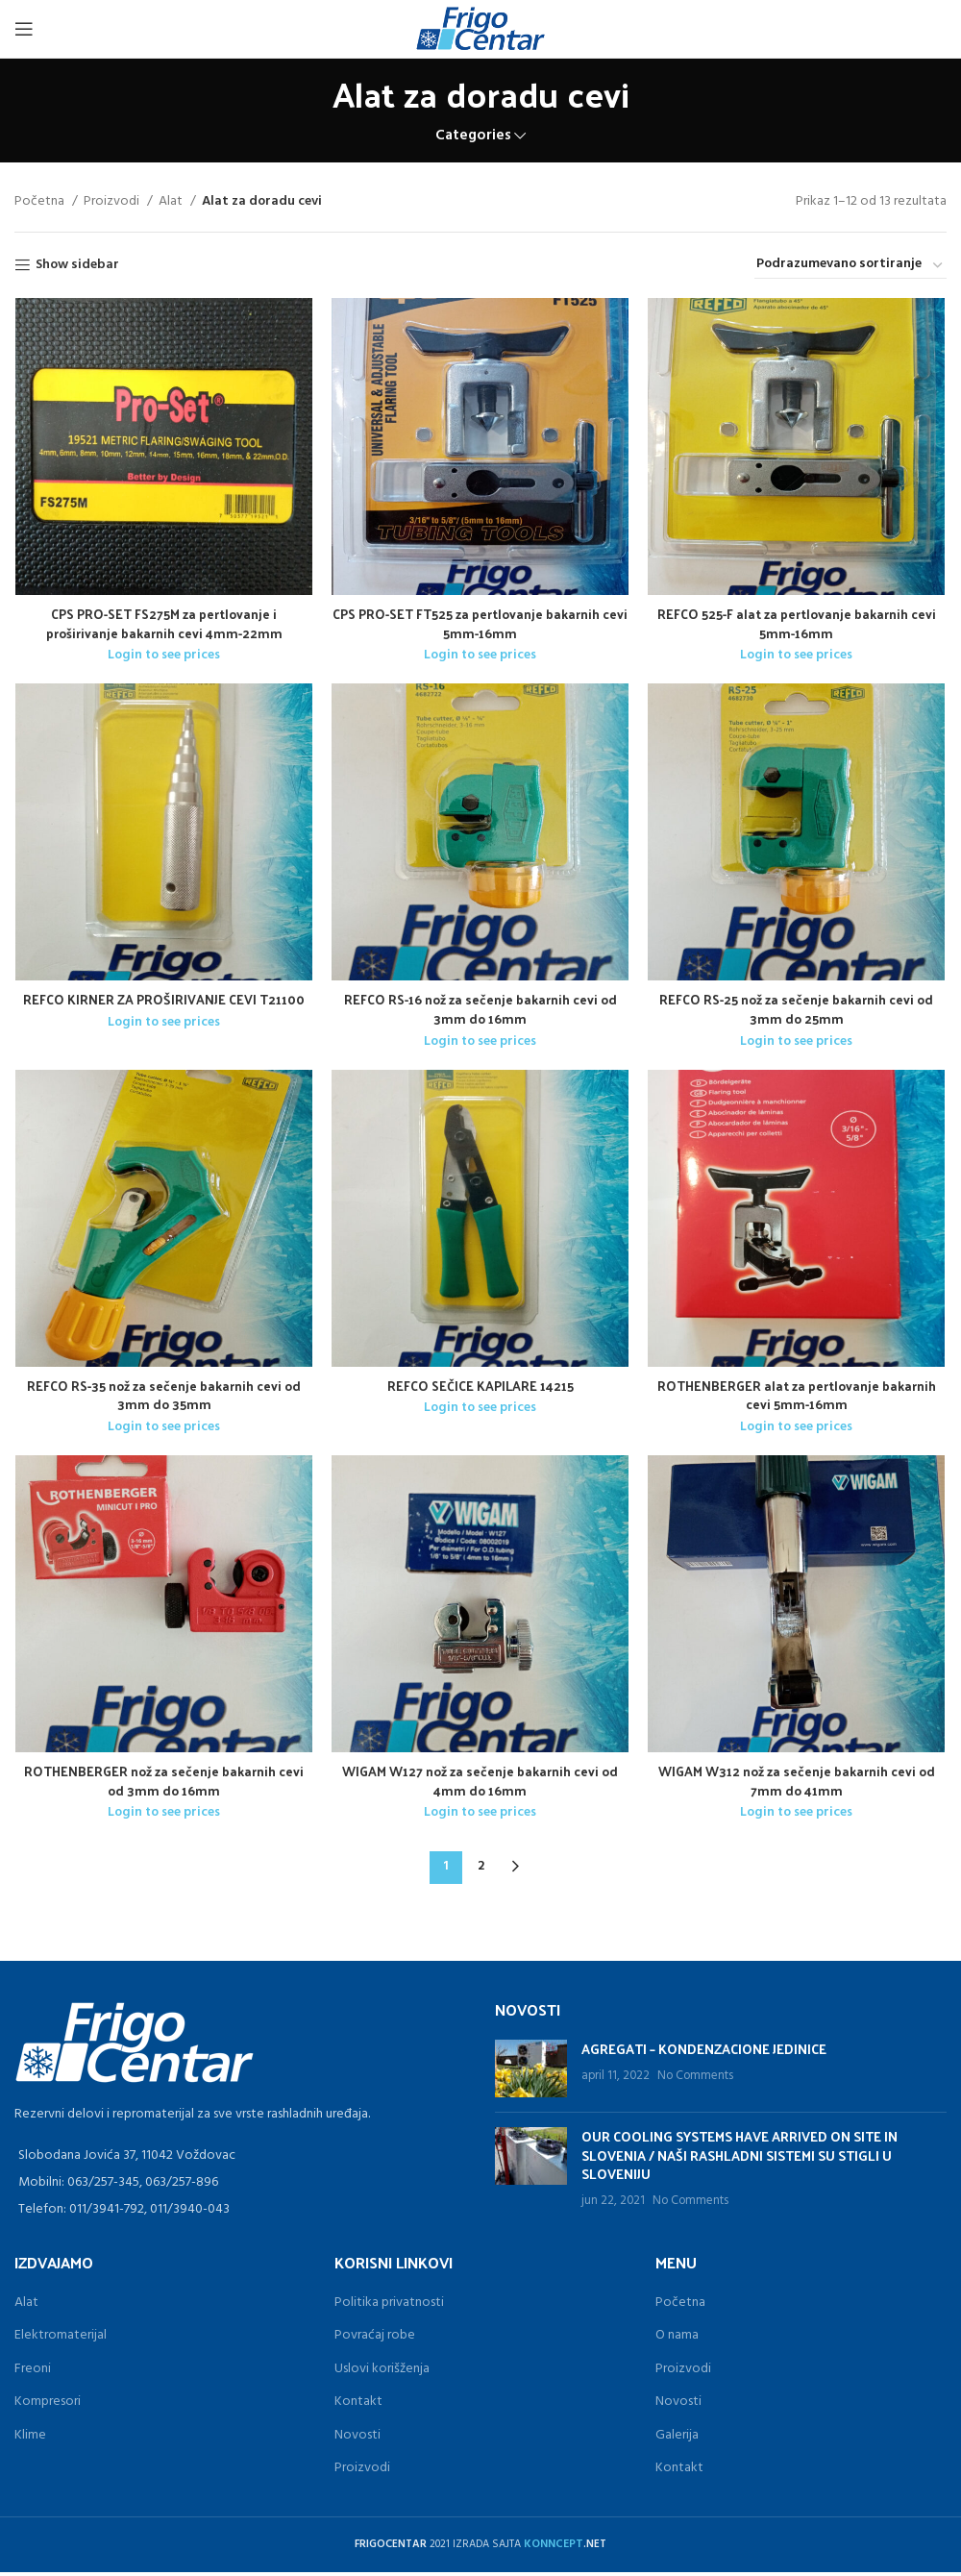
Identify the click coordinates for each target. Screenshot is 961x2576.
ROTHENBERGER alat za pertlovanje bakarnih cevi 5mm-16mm (798, 1398)
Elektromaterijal (60, 2339)
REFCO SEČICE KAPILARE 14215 (480, 1388)
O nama (677, 2339)
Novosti (357, 2439)
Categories (473, 136)
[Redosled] (850, 265)
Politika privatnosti (389, 2306)
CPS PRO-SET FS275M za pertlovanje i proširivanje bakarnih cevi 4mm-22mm (163, 624)
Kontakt (358, 2405)
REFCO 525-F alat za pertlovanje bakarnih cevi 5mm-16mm (798, 624)
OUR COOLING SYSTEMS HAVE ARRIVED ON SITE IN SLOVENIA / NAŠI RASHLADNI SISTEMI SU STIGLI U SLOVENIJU (739, 2159)
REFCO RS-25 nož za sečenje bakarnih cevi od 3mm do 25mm (798, 1010)
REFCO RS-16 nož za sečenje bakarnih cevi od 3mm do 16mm (480, 1010)
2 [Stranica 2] (481, 1870)
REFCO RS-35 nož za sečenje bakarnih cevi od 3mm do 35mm (164, 1398)
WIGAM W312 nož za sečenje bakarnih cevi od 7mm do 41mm (798, 1784)
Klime (30, 2439)
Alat (172, 201)
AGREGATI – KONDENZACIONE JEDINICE (703, 2053)
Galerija (677, 2439)
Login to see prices (164, 656)
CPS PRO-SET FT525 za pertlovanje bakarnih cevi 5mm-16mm (480, 624)
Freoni (32, 2373)
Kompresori (47, 2405)
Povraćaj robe (374, 2339)
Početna (40, 201)
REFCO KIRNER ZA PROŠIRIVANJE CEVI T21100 (164, 1001)
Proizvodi (113, 201)
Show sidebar (77, 266)
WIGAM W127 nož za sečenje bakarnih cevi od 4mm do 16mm (480, 1784)
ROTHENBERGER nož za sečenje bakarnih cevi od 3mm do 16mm (163, 1784)
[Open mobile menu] (24, 29)
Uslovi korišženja (382, 2373)
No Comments (695, 2080)
